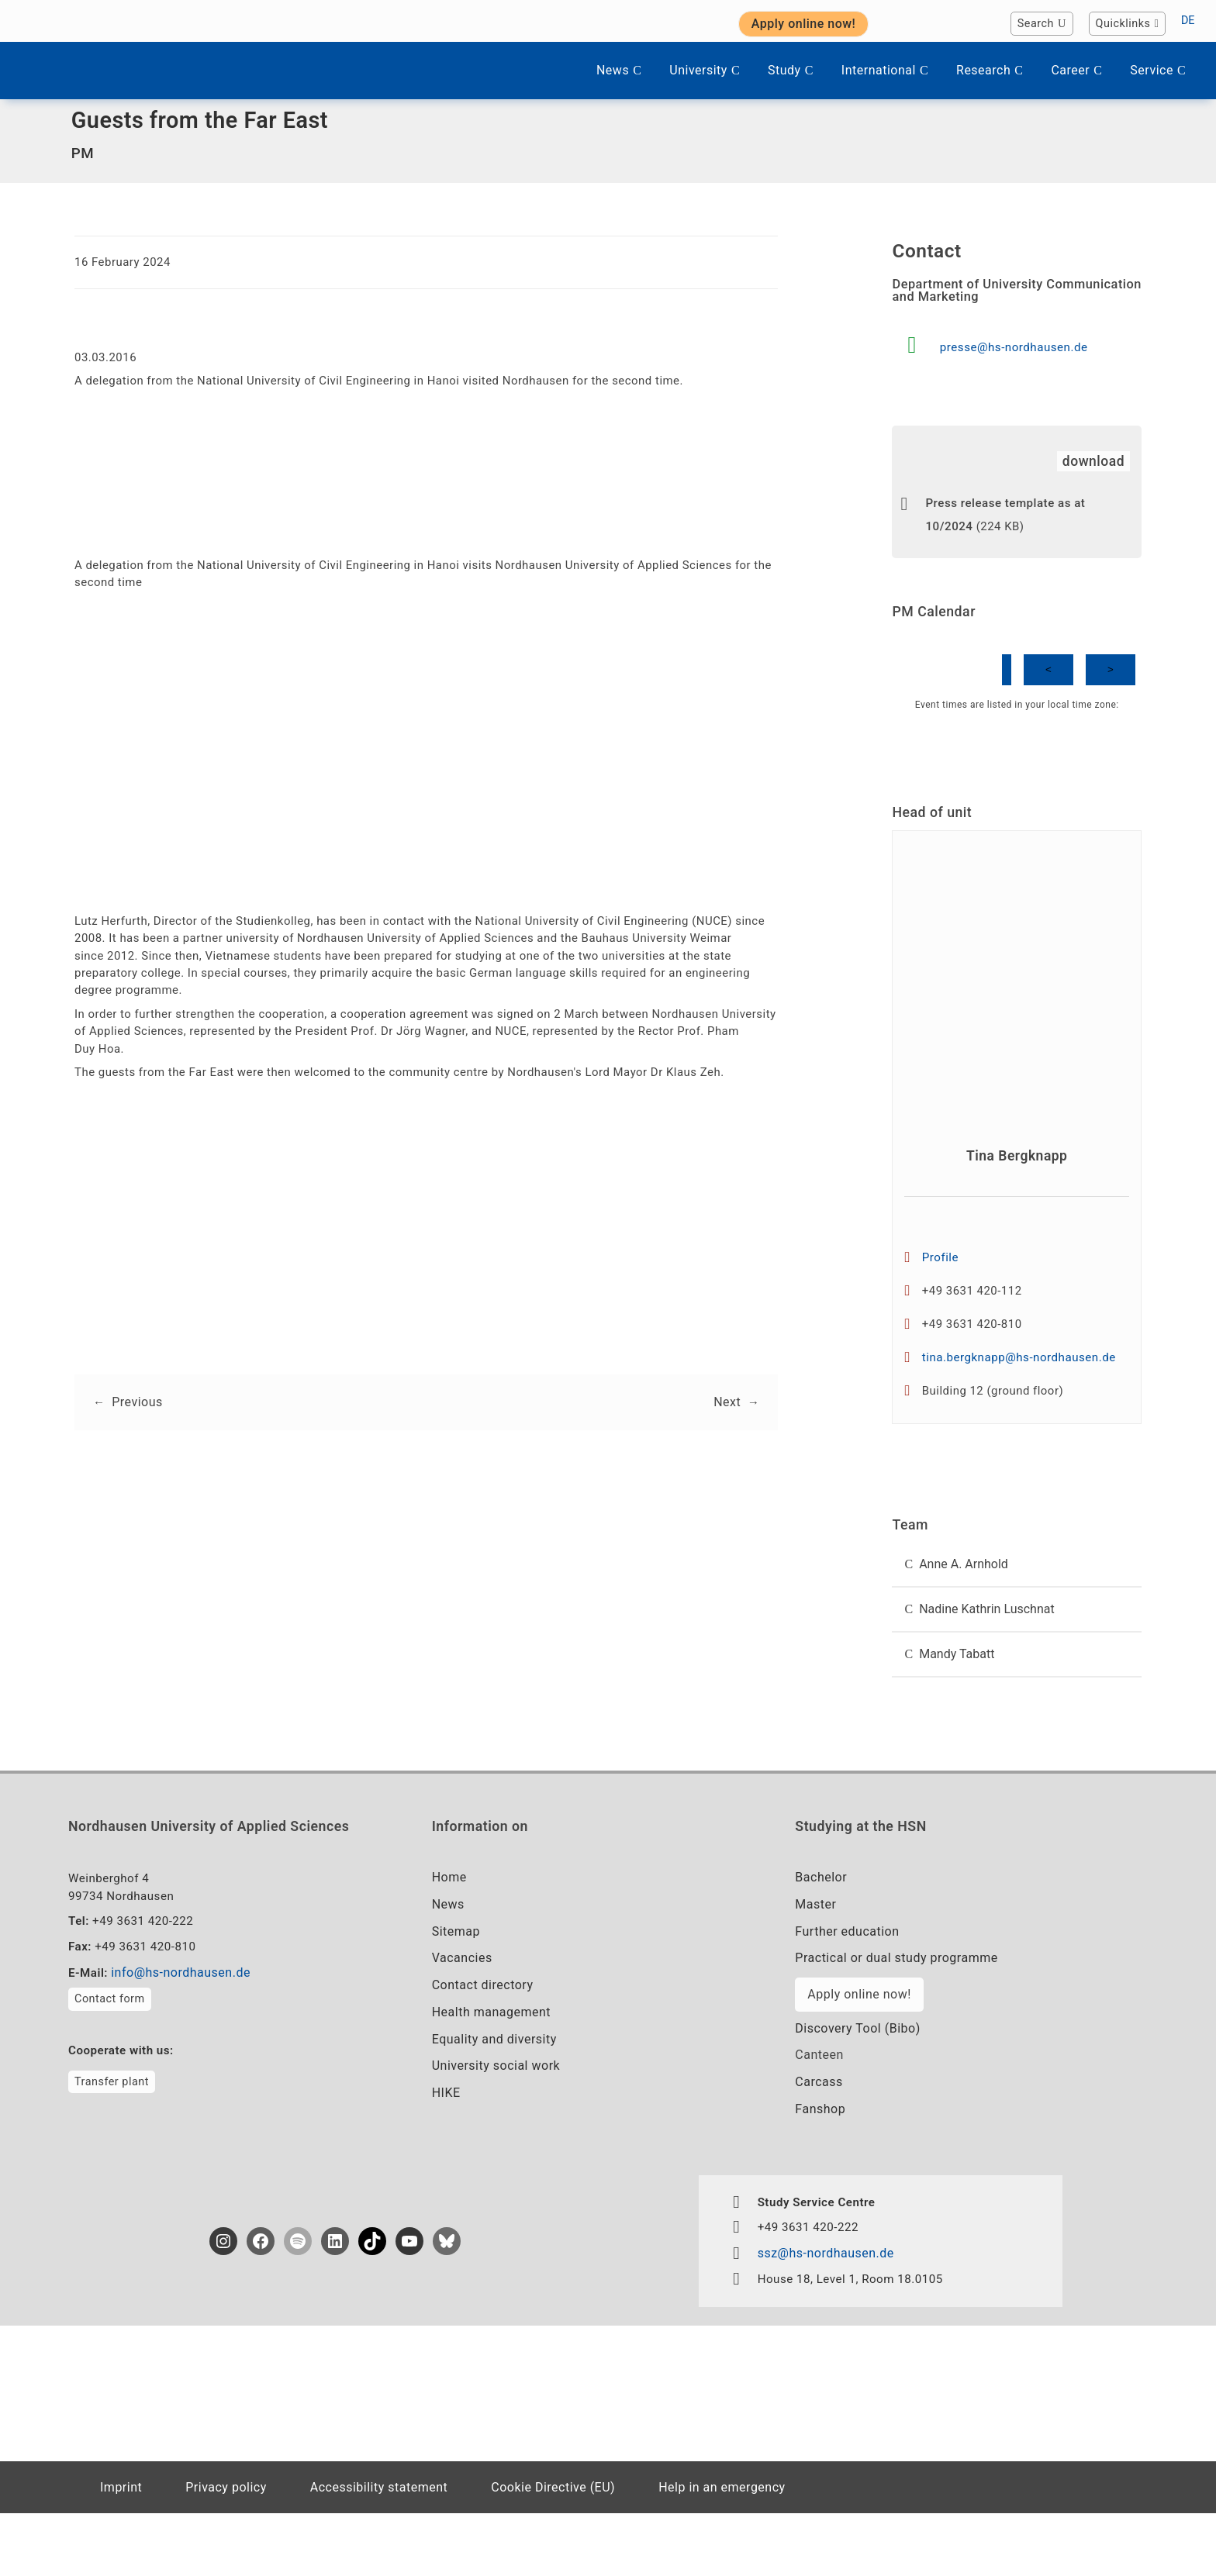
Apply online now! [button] (803, 23)
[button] (1017, 1610)
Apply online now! (858, 2050)
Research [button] (989, 70)
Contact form (109, 2057)
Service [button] (1158, 70)
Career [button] (1076, 70)
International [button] (884, 70)
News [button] (618, 70)
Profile (942, 1288)
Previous (138, 1434)
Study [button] (791, 70)
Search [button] (1041, 23)
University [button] (704, 70)
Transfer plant (111, 2141)
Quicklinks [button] (1127, 23)
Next (726, 1434)
